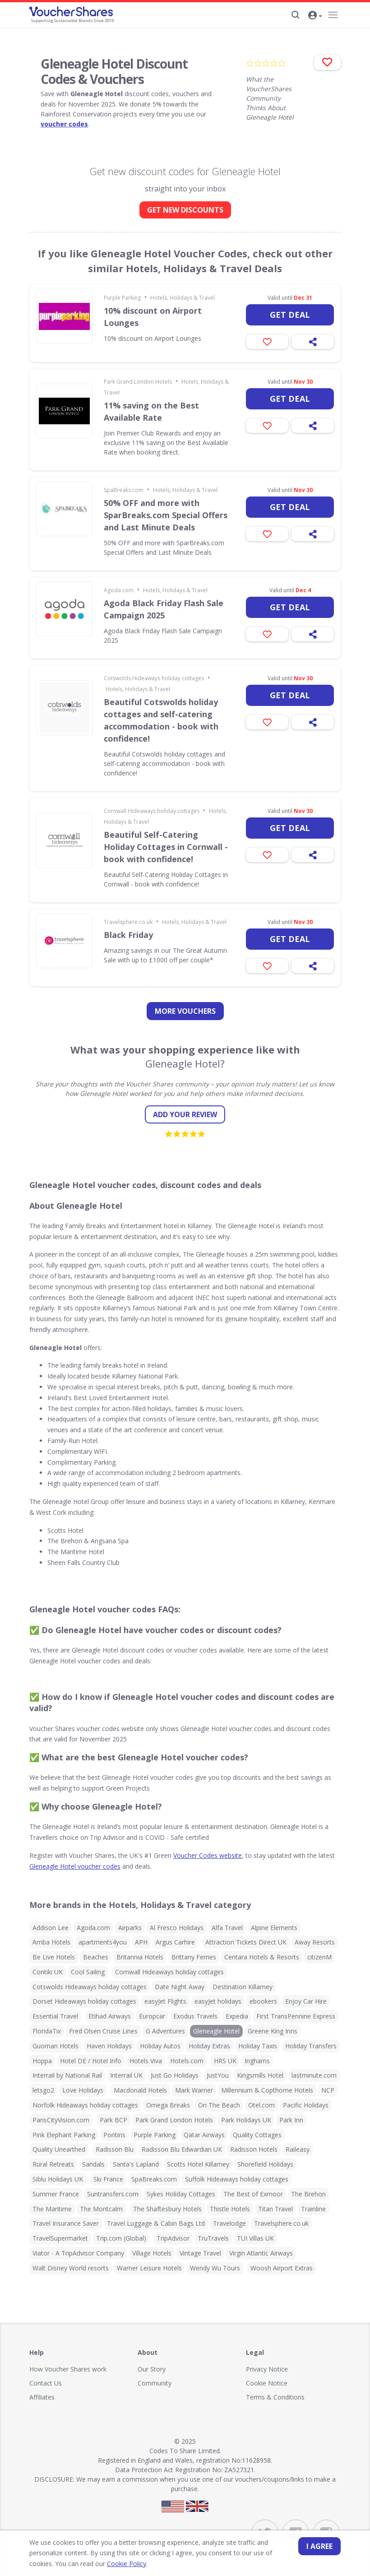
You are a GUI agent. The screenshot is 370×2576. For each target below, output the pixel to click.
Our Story (152, 2369)
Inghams (257, 2060)
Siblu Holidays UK (57, 2179)
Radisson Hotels (254, 2149)
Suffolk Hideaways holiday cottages (236, 2179)
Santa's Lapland (136, 2164)
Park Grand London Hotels (138, 381)
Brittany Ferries (193, 1957)
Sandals (93, 2164)
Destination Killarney (243, 1986)
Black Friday (128, 934)
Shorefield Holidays (265, 2164)
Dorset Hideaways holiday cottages (84, 2001)
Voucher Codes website (207, 1855)
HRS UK (225, 2060)
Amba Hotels (51, 1942)
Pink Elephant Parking (63, 2134)
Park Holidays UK (246, 2120)
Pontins (114, 2134)
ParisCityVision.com (60, 2120)
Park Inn (291, 2120)
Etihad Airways (109, 2016)
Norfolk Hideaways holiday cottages (85, 2105)
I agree (319, 2546)
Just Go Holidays (175, 2075)
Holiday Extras (209, 2046)
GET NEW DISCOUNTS (185, 210)
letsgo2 (43, 2090)
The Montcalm (101, 2209)
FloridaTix (46, 2031)
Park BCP (113, 2120)
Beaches (95, 1957)
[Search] (295, 15)
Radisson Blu (115, 2149)
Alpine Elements (274, 1927)
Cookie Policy (100, 2563)
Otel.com (261, 2105)
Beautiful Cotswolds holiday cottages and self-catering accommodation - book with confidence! (161, 720)
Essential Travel (55, 2016)
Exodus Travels (195, 2016)
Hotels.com (187, 2060)
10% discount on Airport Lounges (153, 316)
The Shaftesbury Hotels (167, 2209)
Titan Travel (275, 2209)
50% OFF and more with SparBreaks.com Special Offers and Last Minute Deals (165, 515)
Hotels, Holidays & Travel (182, 298)
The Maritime (52, 2209)
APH (141, 1942)
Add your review (185, 1114)
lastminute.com (314, 2075)
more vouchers (185, 1011)
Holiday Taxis (257, 2046)
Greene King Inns (272, 2031)
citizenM (319, 1957)
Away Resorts (315, 1942)
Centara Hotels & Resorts (261, 1957)
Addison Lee (50, 1927)
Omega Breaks (168, 2105)
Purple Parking (122, 298)
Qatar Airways (204, 2134)
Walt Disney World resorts (70, 2268)
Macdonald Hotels (140, 2090)
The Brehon (308, 2194)
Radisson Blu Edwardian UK (182, 2149)
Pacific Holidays (305, 2105)
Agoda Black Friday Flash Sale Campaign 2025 (163, 609)
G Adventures (165, 2031)
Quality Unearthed (58, 2149)
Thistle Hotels (230, 2209)
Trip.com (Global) (121, 2238)
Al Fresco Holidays (177, 1927)
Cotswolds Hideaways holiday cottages (154, 678)
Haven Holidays (109, 2046)
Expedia (237, 2016)
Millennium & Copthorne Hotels (267, 2090)
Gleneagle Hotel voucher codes (74, 1866)
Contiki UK (47, 1972)
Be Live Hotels (53, 1957)
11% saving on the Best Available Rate (151, 411)
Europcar (152, 2016)
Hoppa (42, 2060)
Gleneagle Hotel (216, 2031)
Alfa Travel (227, 1927)
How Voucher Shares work (67, 2369)
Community (154, 2383)
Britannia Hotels (139, 1957)
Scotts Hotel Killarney (198, 2164)
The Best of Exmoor (253, 2194)
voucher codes (64, 124)
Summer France (55, 2194)
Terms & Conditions (275, 2397)
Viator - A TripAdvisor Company (78, 2253)
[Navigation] (333, 15)
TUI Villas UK (255, 2238)
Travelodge (229, 2223)
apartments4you (103, 1942)
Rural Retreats (53, 2164)
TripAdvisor (173, 2238)
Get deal (290, 314)
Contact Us (45, 2383)
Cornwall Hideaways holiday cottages (151, 811)
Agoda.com (119, 590)
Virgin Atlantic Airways (261, 2253)
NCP (327, 2090)
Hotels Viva (146, 2060)
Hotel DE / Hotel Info (90, 2060)
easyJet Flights (165, 2001)
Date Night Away (179, 1986)
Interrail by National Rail (67, 2075)
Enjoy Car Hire (306, 2001)
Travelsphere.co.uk (128, 922)
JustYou (218, 2075)
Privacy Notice (267, 2369)
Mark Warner (194, 2090)
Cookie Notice (266, 2383)
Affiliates (42, 2397)
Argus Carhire (175, 1942)
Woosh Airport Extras (281, 2268)
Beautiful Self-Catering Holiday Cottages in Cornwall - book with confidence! (166, 846)
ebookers (263, 2001)
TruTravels (213, 2238)
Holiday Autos (160, 2046)
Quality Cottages (257, 2134)
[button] (315, 16)
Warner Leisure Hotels (149, 2268)
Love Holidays (82, 2090)
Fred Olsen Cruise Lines (103, 2031)
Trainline (313, 2209)
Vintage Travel (200, 2253)
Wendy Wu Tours (215, 2268)
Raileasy (298, 2149)
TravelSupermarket (60, 2238)
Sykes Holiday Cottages (181, 2194)
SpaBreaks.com (123, 490)
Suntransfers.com (113, 2194)
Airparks (130, 1927)
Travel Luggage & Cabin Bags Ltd (156, 2223)
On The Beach (219, 2105)
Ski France (108, 2179)
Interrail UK (126, 2075)
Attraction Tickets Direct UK (246, 1942)
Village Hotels (151, 2253)
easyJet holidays (217, 2001)
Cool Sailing (88, 1972)
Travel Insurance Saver (65, 2223)
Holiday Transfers (311, 2046)
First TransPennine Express (295, 2016)
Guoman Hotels (55, 2046)
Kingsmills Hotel (260, 2075)
